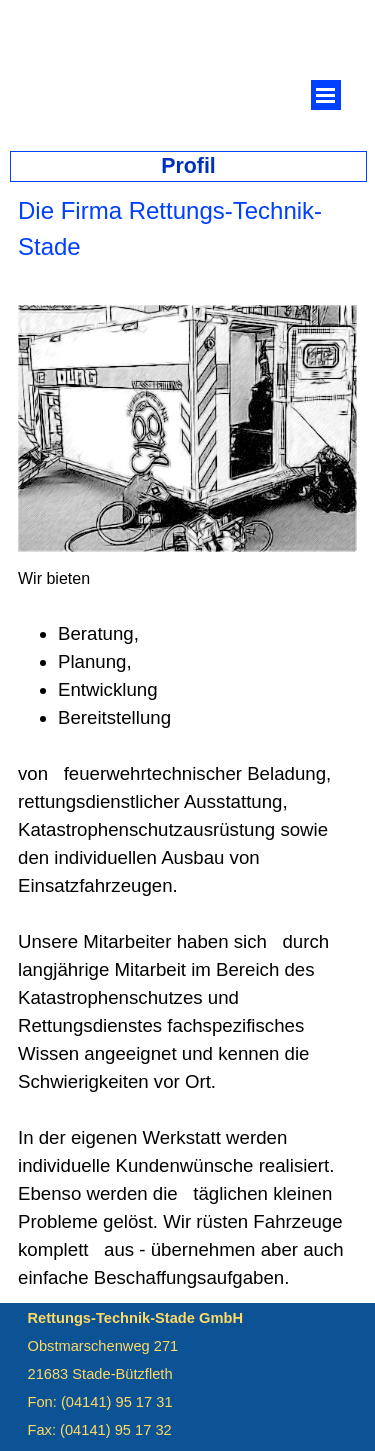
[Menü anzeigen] (326, 95)
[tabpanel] (187, 243)
